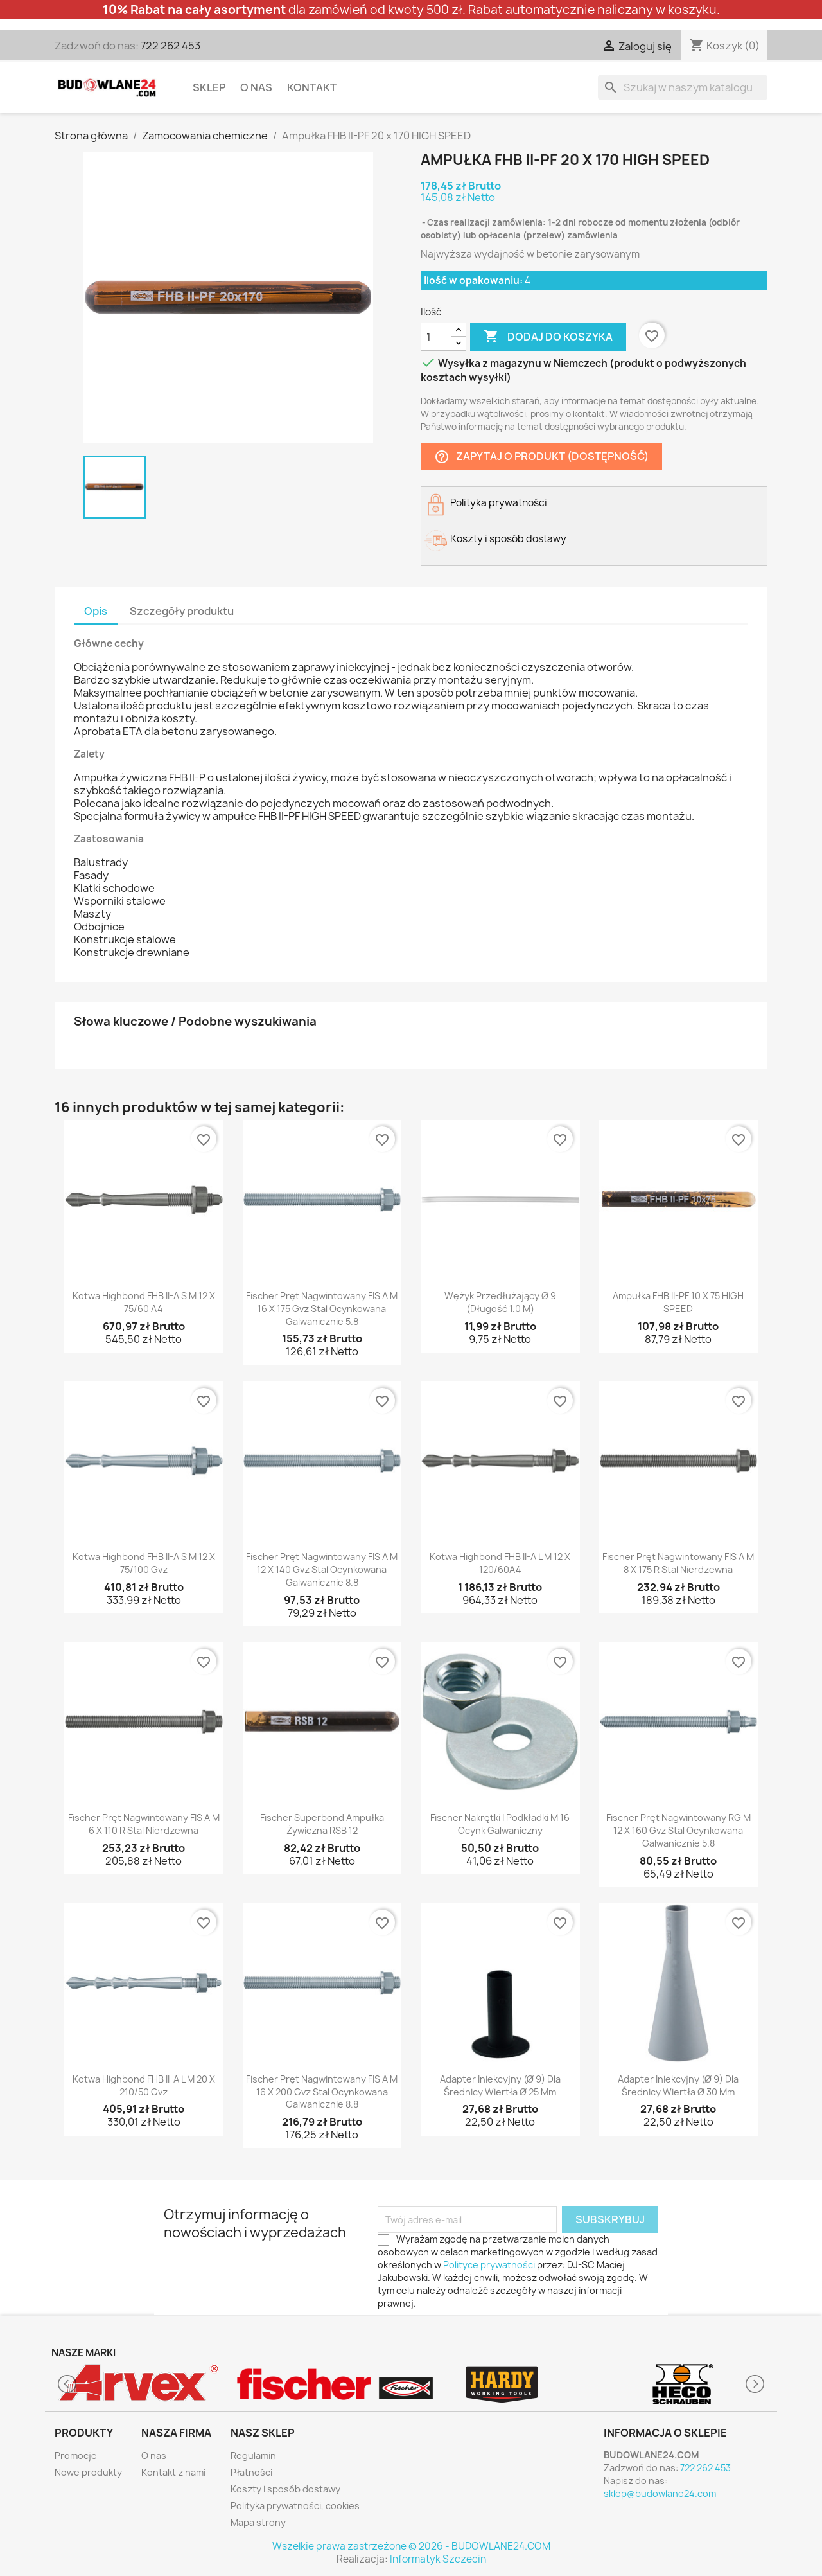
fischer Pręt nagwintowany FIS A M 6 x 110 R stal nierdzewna (144, 1823)
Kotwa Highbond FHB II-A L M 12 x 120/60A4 (500, 1563)
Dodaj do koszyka (548, 336)
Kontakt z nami (173, 2472)
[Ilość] (436, 337)
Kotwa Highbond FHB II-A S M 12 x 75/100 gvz (144, 1563)
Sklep (209, 87)
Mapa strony (258, 2522)
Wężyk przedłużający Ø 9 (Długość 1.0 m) (500, 1302)
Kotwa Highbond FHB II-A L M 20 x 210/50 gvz (144, 2085)
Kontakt (312, 87)
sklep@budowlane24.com (660, 2493)
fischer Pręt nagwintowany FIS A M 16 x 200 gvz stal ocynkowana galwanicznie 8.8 (322, 2092)
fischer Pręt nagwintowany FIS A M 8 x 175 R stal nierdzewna (678, 1563)
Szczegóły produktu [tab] (182, 611)
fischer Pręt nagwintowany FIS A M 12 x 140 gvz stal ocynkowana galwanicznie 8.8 (322, 1569)
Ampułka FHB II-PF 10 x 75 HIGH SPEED (678, 1302)
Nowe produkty (88, 2472)
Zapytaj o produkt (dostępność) (541, 457)
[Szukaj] (682, 87)
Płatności (251, 2472)
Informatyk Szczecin (438, 2559)
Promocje (76, 2455)
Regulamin (253, 2455)
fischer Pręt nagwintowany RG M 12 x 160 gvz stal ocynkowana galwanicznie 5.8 (678, 1830)
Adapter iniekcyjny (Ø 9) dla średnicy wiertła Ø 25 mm (500, 2085)
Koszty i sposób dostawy (285, 2489)
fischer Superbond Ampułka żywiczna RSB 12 (322, 1823)
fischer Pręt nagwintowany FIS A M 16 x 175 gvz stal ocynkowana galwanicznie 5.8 (322, 1309)
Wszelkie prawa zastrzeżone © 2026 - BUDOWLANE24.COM (411, 2546)
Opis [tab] (95, 611)
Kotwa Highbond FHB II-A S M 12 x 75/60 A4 (144, 1302)
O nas (256, 87)
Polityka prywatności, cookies (295, 2506)
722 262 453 (170, 46)
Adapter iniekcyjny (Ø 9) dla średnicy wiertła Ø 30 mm (678, 2085)
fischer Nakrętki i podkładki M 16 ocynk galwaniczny (500, 1823)
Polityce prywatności (489, 2265)
